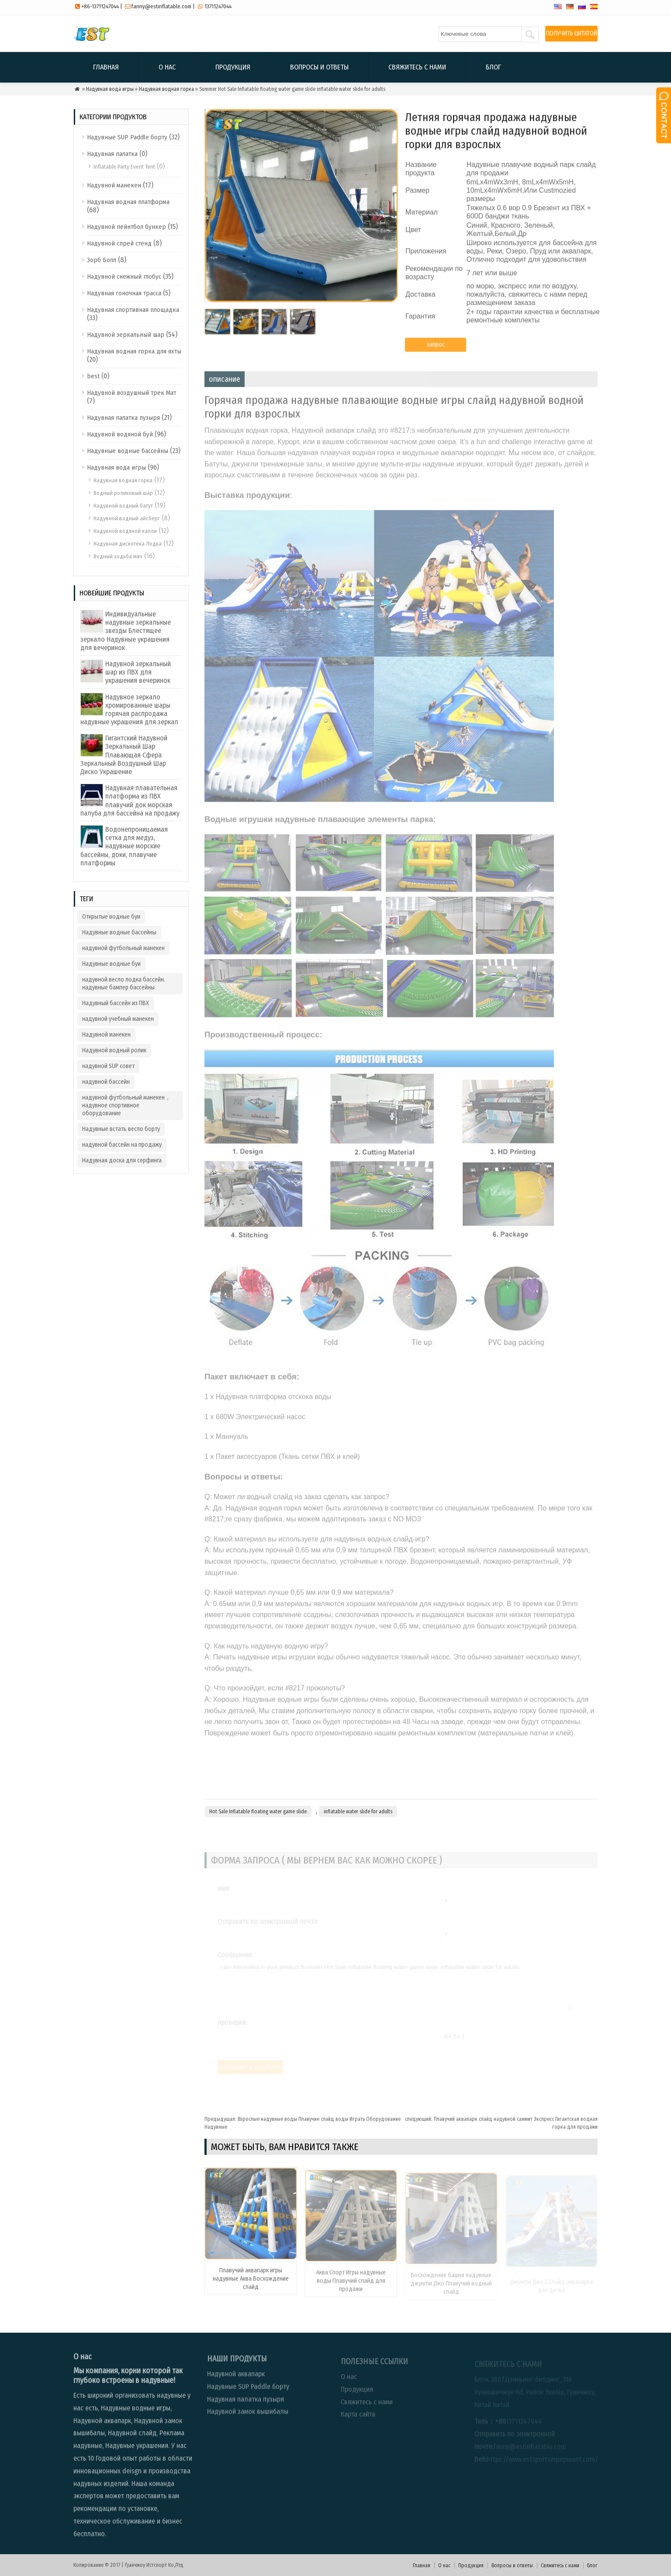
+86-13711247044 (100, 6)
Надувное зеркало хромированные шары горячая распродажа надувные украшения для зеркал (129, 709)
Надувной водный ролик (114, 1050)
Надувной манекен (114, 185)
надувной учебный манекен (118, 1019)
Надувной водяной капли (125, 531)
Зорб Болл (101, 260)
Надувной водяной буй (120, 434)
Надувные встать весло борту (121, 1129)
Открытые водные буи (111, 916)
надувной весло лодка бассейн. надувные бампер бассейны (123, 983)
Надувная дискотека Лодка (127, 543)
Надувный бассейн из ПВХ (115, 1003)
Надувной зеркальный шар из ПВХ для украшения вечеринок (138, 672)
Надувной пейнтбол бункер (126, 227)
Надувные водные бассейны (127, 451)
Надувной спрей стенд (119, 243)
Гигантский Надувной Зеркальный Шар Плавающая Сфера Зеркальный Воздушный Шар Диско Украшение (123, 755)
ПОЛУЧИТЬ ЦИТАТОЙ (571, 33)
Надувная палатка (112, 154)
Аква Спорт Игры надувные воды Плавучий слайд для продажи (351, 2287)
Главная (106, 67)
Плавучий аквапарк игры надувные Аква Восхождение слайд (251, 2286)
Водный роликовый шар (123, 493)
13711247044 (218, 6)
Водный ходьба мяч (117, 556)
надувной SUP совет (108, 1066)
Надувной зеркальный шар (125, 335)
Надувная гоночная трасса (124, 293)
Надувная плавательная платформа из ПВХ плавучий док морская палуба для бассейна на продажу (130, 800)
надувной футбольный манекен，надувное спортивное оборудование (126, 1105)
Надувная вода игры (110, 89)
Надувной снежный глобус (124, 276)
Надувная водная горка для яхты (134, 351)
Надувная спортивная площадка (133, 310)
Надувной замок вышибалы (247, 2418)
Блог (493, 67)
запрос (436, 349)
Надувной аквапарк (236, 2380)
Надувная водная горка (166, 89)
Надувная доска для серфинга (122, 1160)
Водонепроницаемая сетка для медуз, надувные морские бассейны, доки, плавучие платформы (124, 846)
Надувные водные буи (111, 964)
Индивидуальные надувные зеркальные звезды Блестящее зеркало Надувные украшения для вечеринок (125, 631)
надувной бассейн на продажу (122, 1144)
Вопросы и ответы (319, 67)
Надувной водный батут (123, 505)
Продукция (232, 67)
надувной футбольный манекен (123, 948)
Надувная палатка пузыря (123, 418)
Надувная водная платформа (128, 202)
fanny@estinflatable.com (161, 6)
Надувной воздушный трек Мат (131, 393)
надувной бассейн (106, 1082)
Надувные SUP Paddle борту (127, 137)
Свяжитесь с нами (417, 67)
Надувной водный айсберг (126, 518)
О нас (167, 67)
